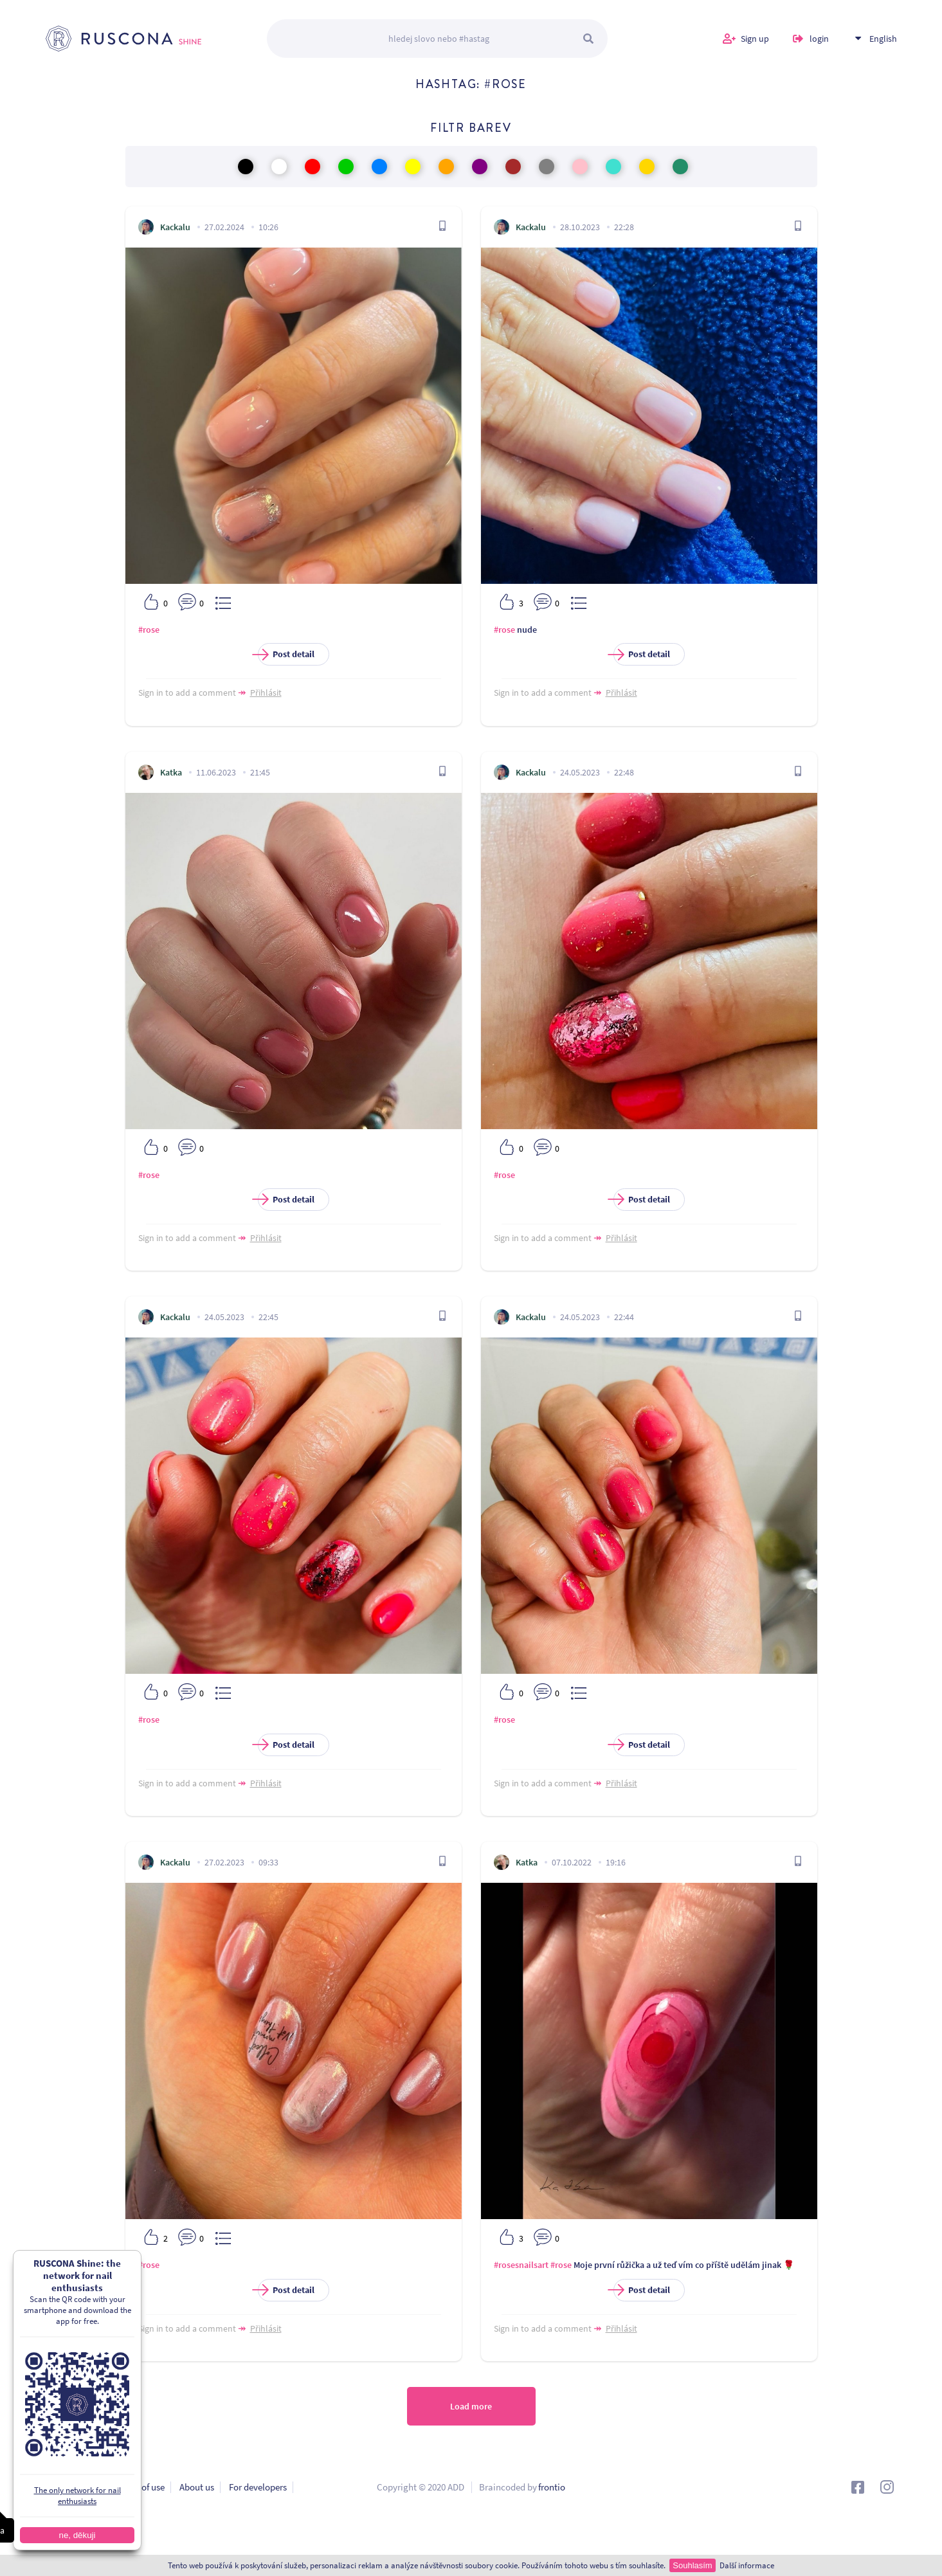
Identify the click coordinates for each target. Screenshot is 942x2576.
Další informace (747, 2565)
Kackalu (175, 227)
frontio (551, 2487)
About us (196, 2487)
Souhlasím (692, 2565)
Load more (471, 2406)
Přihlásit (266, 692)
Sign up (755, 38)
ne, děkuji (77, 2535)
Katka (171, 772)
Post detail (286, 654)
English (883, 38)
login (819, 38)
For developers (258, 2487)
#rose (148, 629)
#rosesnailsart (521, 2265)
